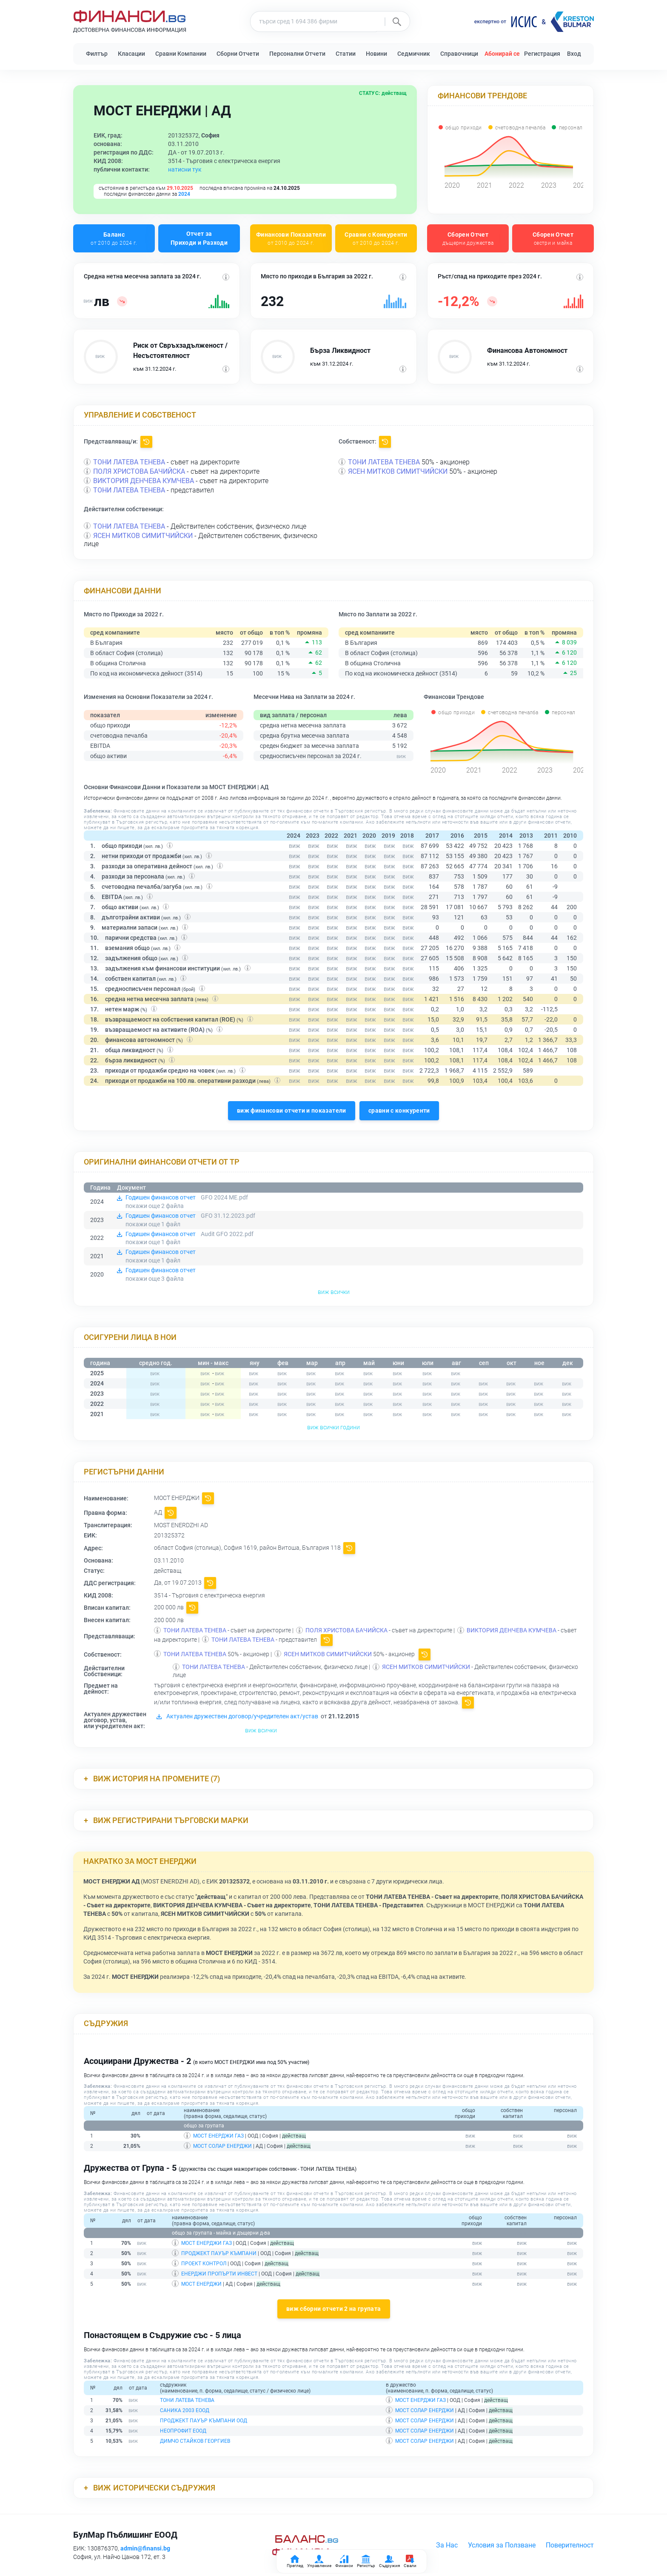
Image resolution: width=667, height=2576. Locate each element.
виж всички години (333, 1427)
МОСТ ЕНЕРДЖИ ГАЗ (218, 2136)
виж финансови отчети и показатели (291, 1110)
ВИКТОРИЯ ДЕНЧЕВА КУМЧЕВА (143, 481)
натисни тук (185, 169)
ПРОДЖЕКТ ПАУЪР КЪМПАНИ (219, 2253)
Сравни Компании (180, 53)
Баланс (114, 238)
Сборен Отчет (468, 238)
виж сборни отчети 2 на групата (333, 2308)
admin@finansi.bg (145, 2548)
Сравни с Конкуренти (376, 238)
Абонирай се (502, 53)
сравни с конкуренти (399, 1110)
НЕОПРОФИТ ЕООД (183, 2431)
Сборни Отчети (238, 53)
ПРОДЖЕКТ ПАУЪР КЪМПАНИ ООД (203, 2421)
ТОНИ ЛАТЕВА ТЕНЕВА (129, 462)
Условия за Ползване (502, 2545)
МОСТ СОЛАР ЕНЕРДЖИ (222, 2146)
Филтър (97, 53)
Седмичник (413, 53)
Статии (346, 53)
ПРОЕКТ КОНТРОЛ (203, 2264)
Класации (131, 53)
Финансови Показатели (291, 238)
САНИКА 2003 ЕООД (184, 2410)
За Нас (447, 2545)
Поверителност (570, 2545)
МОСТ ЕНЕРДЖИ (201, 2284)
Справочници (459, 53)
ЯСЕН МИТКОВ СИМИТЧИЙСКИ (398, 471)
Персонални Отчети (297, 53)
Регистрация (542, 53)
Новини (376, 53)
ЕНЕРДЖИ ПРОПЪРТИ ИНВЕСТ (219, 2274)
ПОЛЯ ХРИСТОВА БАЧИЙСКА (139, 471)
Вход (574, 53)
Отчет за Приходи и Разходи (199, 238)
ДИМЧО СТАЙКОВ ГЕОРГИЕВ (195, 2441)
